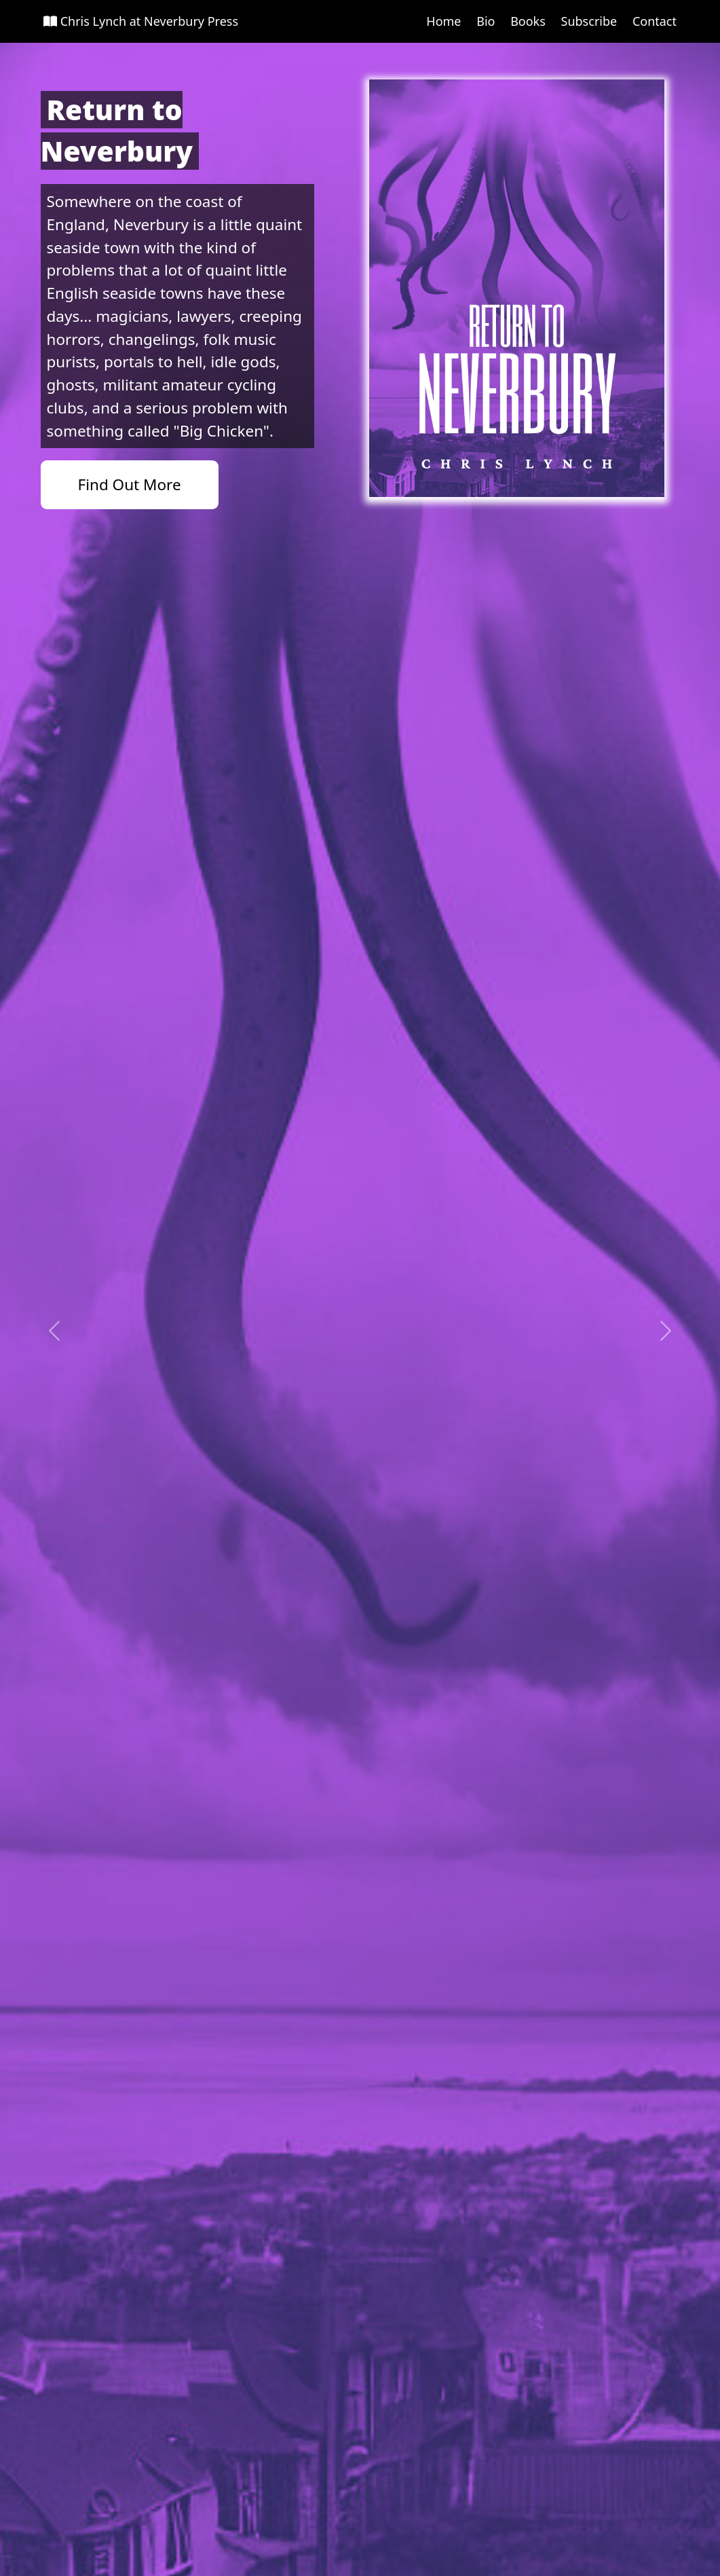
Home (443, 21)
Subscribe (589, 21)
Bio (485, 21)
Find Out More (129, 484)
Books (528, 21)
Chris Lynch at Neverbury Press (140, 21)
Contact (654, 21)
